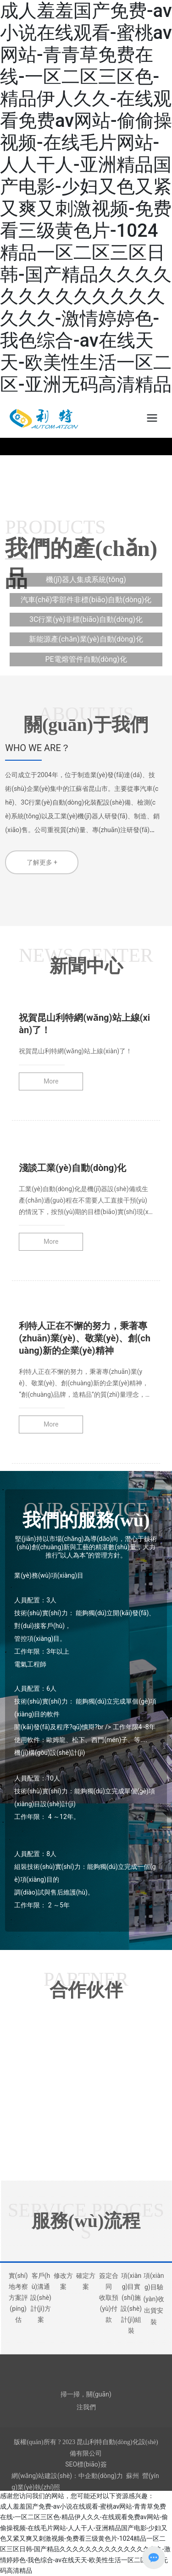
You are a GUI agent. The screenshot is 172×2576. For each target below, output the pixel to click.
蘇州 (132, 2475)
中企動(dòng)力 (100, 2475)
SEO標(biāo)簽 (85, 2464)
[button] (80, 485)
